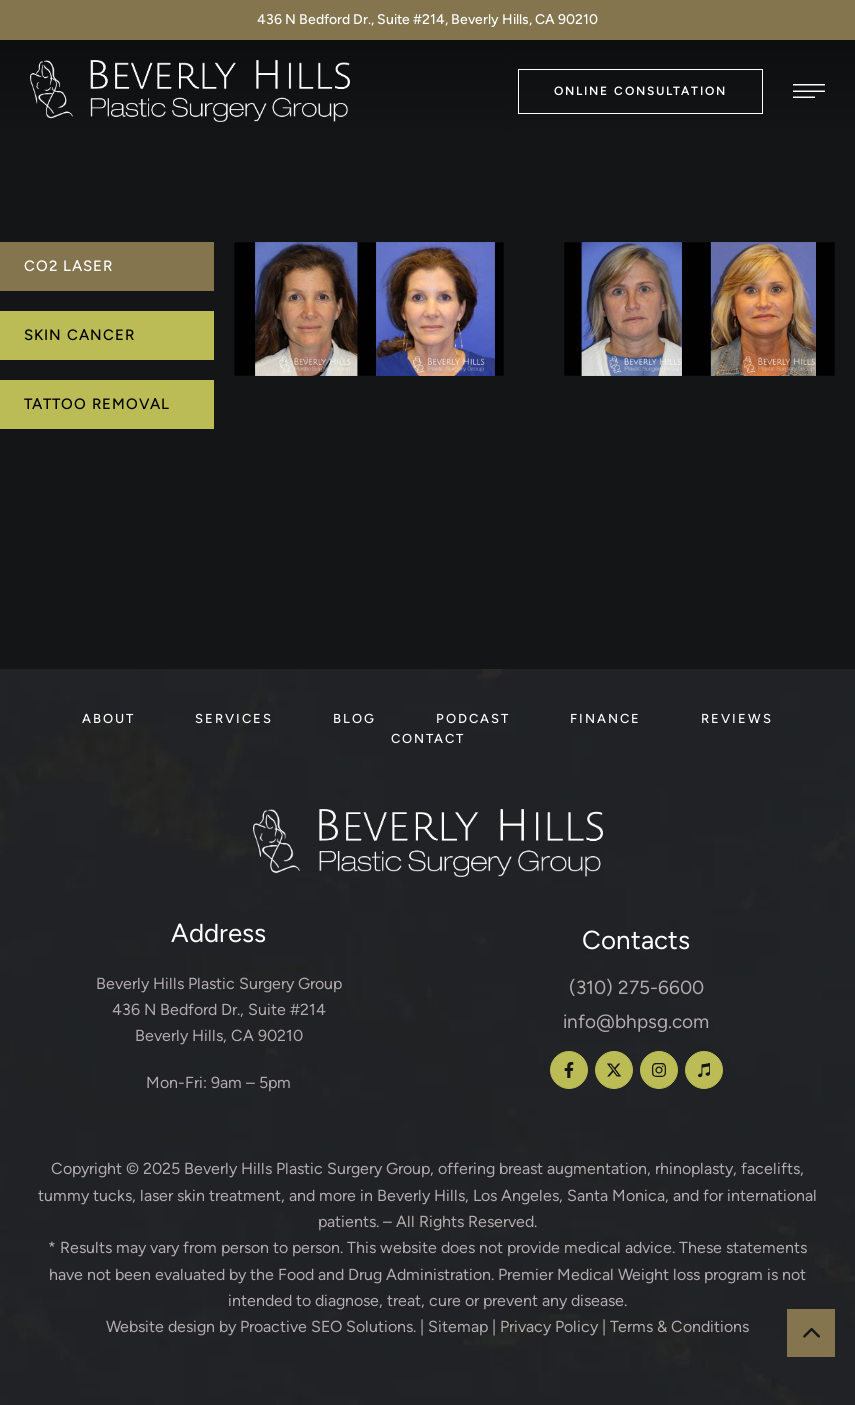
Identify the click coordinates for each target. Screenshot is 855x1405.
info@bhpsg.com (636, 1021)
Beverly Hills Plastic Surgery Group (307, 1168)
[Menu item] (108, 719)
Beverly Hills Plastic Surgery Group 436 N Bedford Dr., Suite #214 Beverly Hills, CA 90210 (219, 1010)
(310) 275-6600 (636, 987)
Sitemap (458, 1326)
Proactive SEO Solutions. (328, 1326)
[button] (640, 91)
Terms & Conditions (679, 1326)
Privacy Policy (549, 1326)
